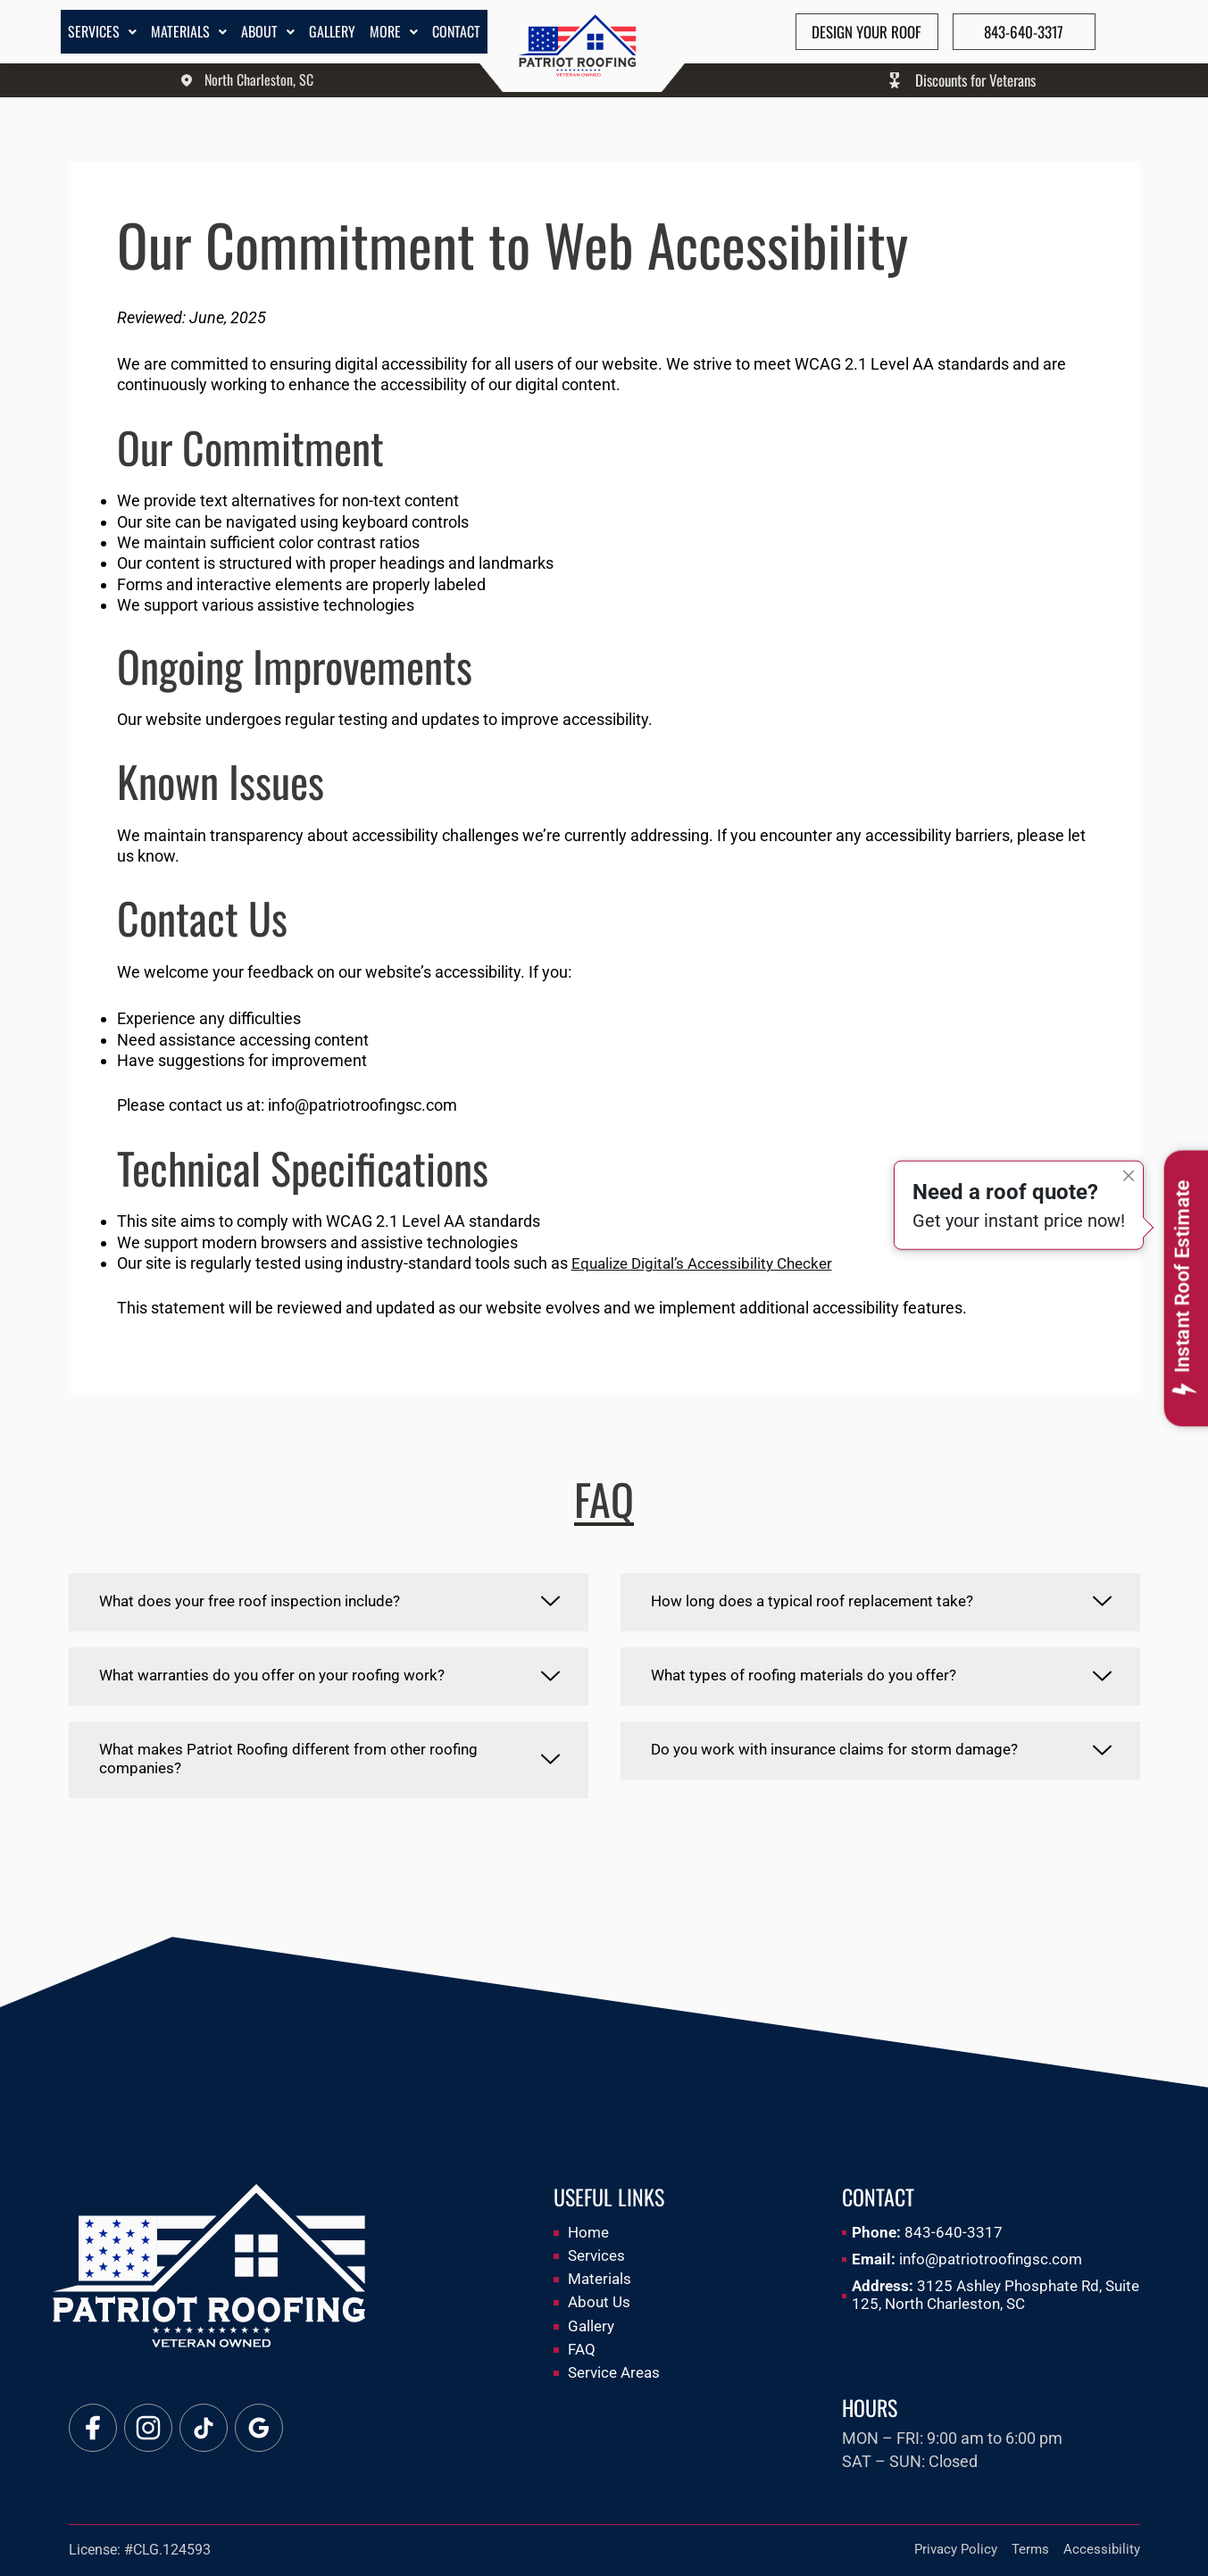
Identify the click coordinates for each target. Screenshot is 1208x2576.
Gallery (332, 31)
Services (102, 31)
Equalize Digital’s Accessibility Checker (708, 1263)
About (268, 31)
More (394, 31)
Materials (189, 31)
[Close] (1128, 1151)
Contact (456, 31)
